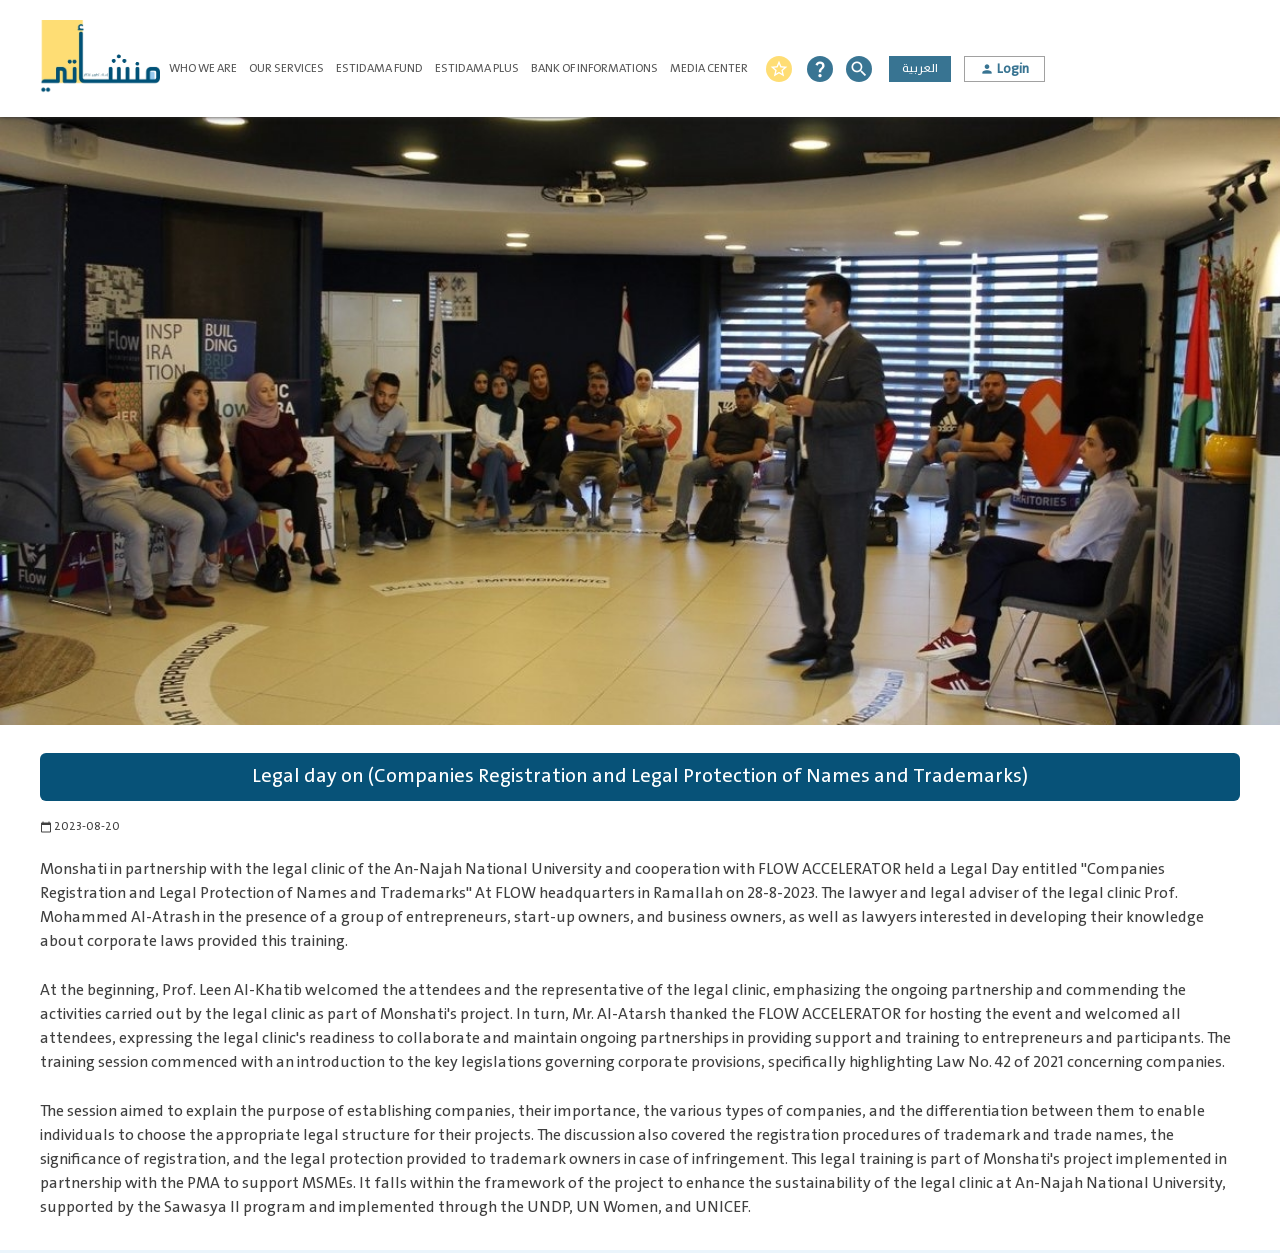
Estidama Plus (477, 68)
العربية (920, 68)
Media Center (709, 68)
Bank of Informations (594, 68)
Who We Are (203, 68)
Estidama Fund (379, 68)
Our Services (286, 68)
